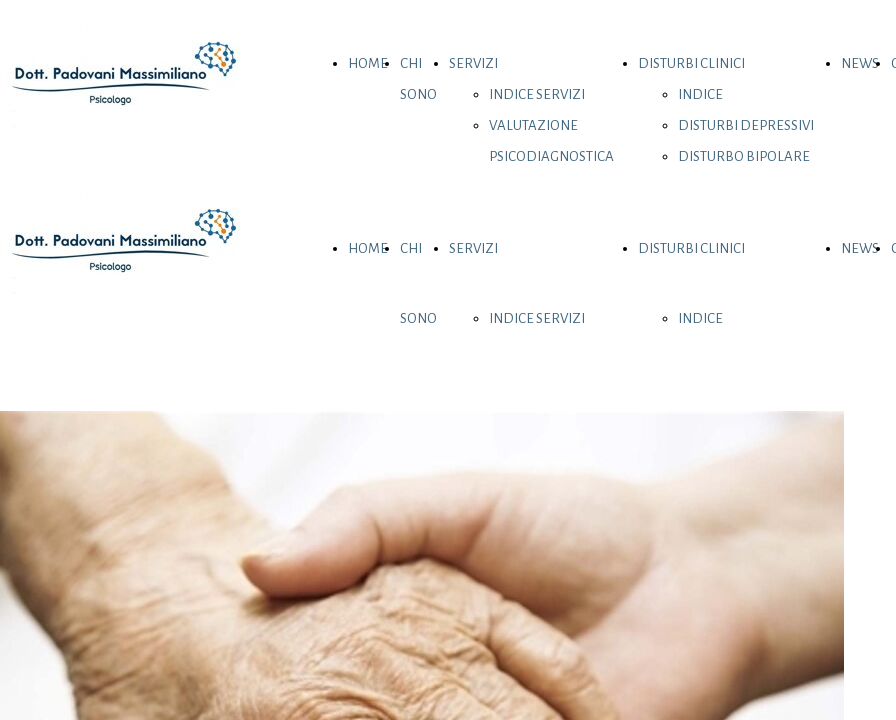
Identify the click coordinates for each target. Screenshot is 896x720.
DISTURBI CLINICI (691, 63)
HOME (368, 63)
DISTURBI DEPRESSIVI (746, 125)
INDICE (700, 94)
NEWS (860, 63)
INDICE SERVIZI (537, 94)
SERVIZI (473, 63)
